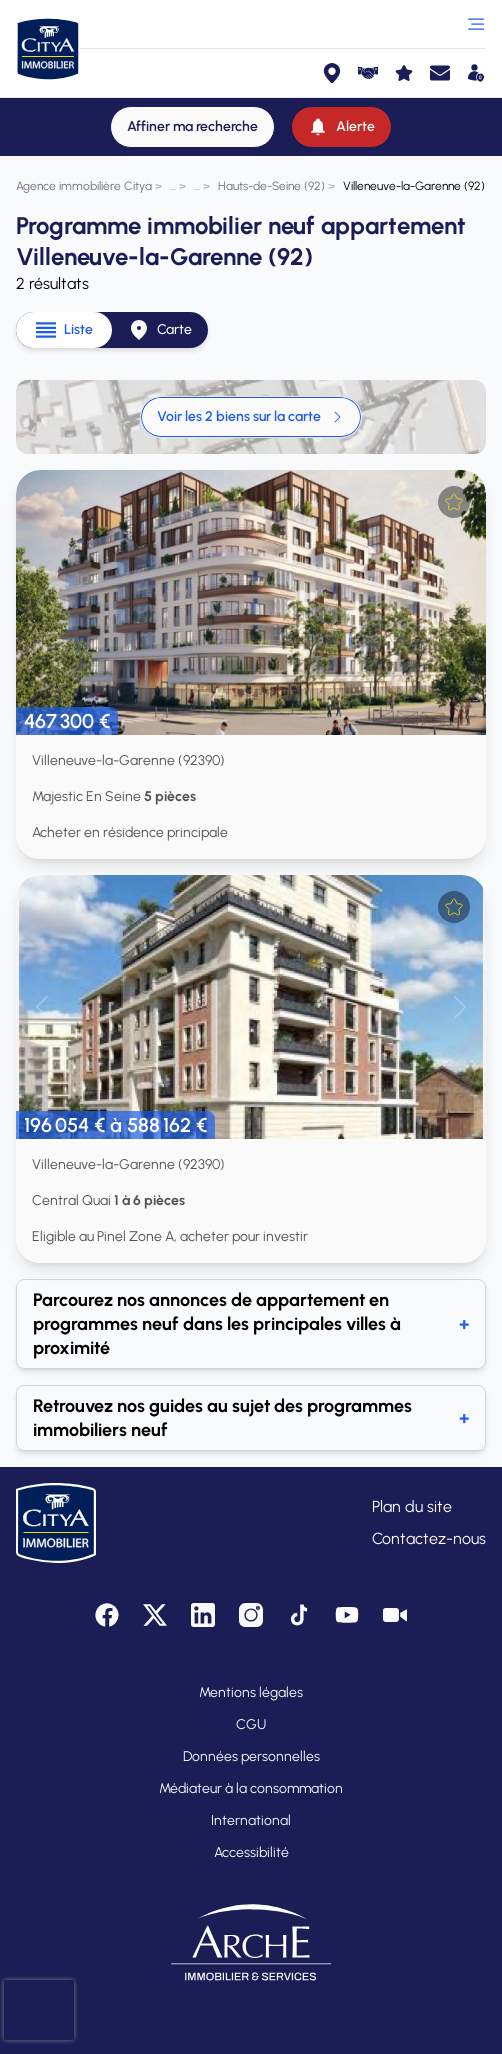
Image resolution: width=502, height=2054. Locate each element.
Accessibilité (251, 1852)
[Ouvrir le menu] (476, 24)
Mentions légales (251, 1692)
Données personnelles (251, 1756)
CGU (251, 1724)
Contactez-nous (429, 1538)
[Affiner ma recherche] (192, 127)
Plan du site (412, 1506)
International (251, 1820)
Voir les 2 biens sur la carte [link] (251, 416)
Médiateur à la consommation (251, 1788)
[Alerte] (341, 127)
